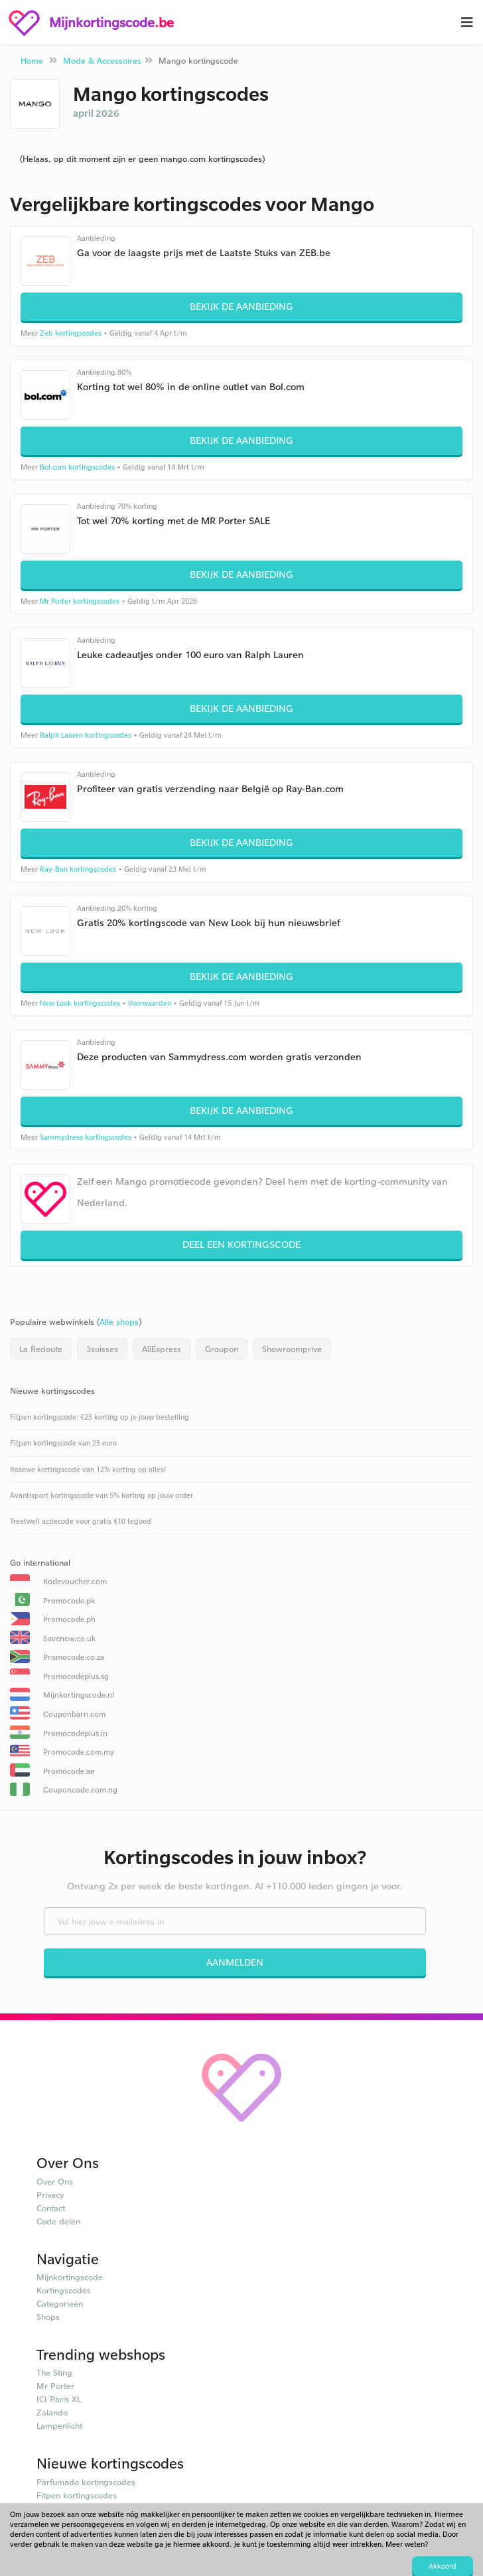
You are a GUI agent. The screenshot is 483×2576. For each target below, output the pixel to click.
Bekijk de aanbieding (241, 306)
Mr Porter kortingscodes (79, 601)
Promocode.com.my (78, 1752)
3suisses (102, 1348)
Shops (48, 2316)
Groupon (221, 1348)
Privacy (50, 2194)
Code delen (58, 2221)
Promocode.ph (69, 1619)
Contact (50, 2208)
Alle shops (119, 1321)
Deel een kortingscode (241, 1244)
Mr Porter (55, 2385)
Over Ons (54, 2181)
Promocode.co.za (73, 1657)
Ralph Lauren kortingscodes (85, 735)
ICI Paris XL (58, 2399)
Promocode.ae (68, 1771)
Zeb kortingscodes (71, 333)
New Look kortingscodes (80, 1003)
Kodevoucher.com (75, 1581)
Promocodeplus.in (75, 1733)
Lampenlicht (59, 2425)
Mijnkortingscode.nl (78, 1695)
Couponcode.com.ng (80, 1790)
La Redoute (40, 1348)
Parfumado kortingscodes (85, 2481)
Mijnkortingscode (69, 2276)
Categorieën (59, 2303)
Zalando (52, 2412)
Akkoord (442, 2566)
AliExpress (161, 1348)
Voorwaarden (149, 1003)
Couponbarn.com (74, 1714)
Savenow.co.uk (69, 1638)
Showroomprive (292, 1348)
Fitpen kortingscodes (76, 2495)
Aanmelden (234, 1962)
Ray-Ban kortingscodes (78, 869)
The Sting (54, 2372)
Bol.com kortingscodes (77, 467)
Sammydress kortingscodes (85, 1137)
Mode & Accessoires (102, 60)
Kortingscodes (63, 2290)
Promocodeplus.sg (76, 1676)
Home (32, 60)
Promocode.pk (69, 1600)
